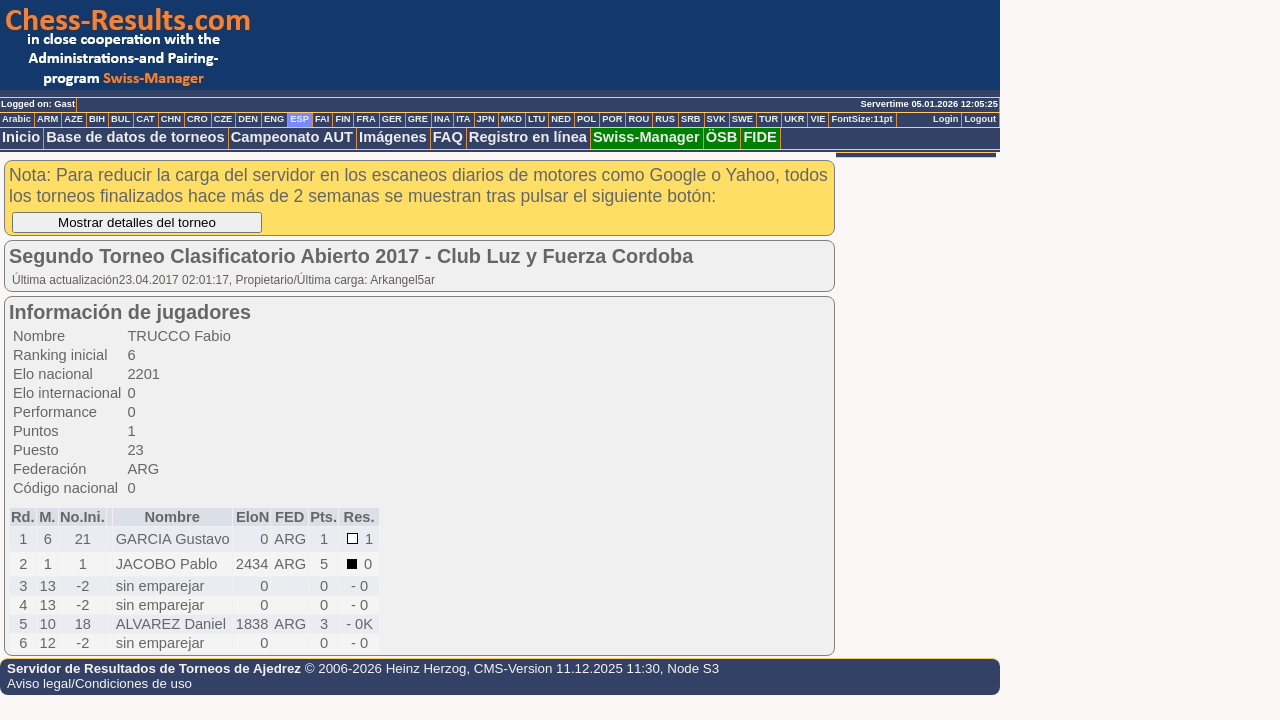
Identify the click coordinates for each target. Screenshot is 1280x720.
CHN (171, 119)
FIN (342, 119)
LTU (536, 119)
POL (586, 119)
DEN (248, 119)
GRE (418, 119)
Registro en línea (528, 137)
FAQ (448, 137)
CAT (145, 119)
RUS (665, 119)
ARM (47, 119)
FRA (365, 119)
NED (561, 119)
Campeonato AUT (292, 137)
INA (442, 119)
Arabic (16, 119)
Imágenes (393, 137)
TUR (768, 119)
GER (392, 119)
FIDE (759, 137)
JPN (486, 119)
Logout (980, 119)
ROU (638, 119)
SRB (691, 119)
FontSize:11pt (861, 119)
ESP (299, 119)
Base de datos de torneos (135, 137)
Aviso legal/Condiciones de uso (99, 683)
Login (945, 119)
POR (612, 119)
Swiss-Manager (646, 137)
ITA (463, 119)
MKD (511, 119)
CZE (223, 119)
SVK (716, 119)
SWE (742, 119)
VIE (817, 119)
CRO (197, 119)
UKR (794, 119)
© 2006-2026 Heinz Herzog (386, 668)
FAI (322, 119)
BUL (120, 119)
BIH (97, 119)
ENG (274, 119)
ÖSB (722, 137)
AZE (73, 119)
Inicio (21, 137)
